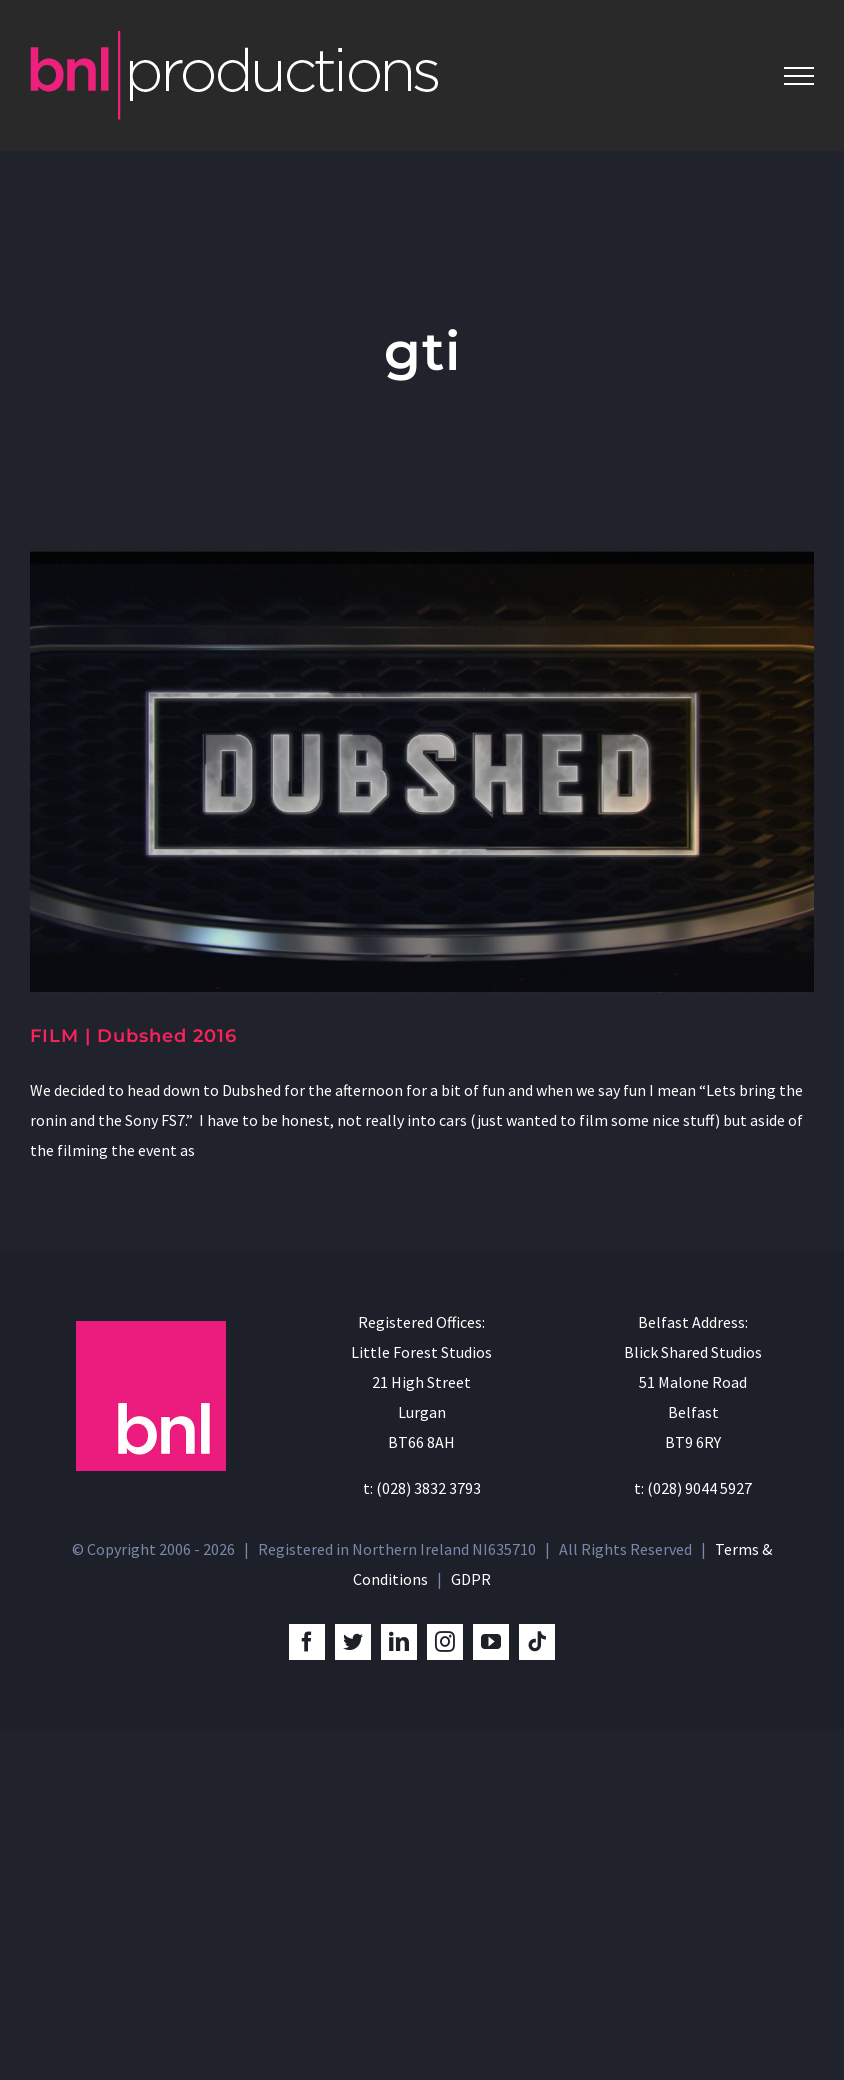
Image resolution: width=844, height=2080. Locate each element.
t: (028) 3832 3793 (422, 1488)
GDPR (471, 1579)
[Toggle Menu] (799, 76)
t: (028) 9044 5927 (693, 1488)
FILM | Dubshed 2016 (133, 1036)
